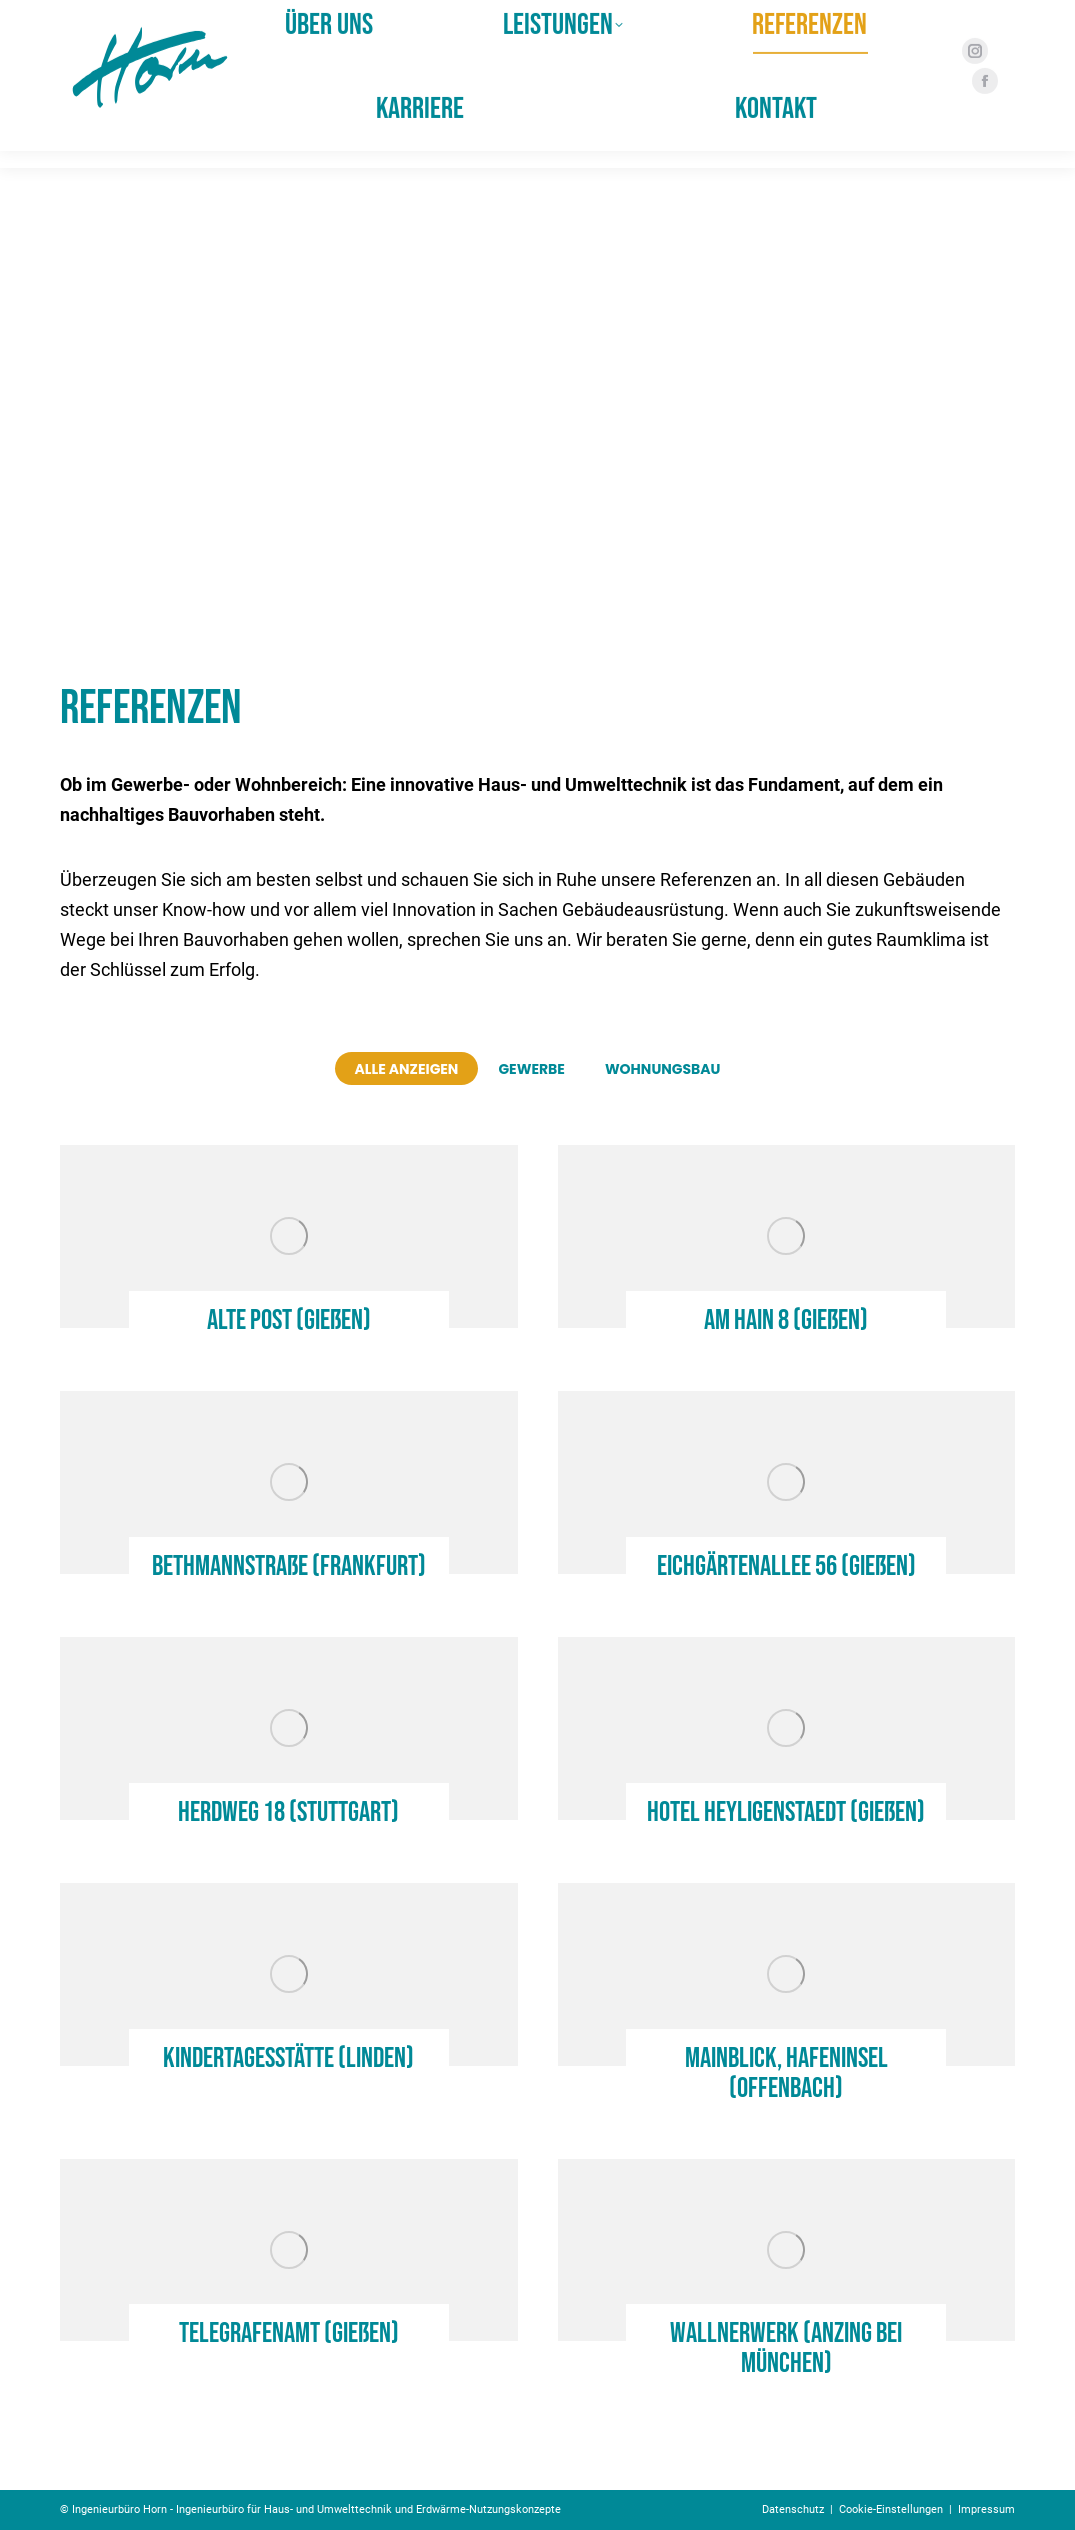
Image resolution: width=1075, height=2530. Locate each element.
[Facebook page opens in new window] (979, 98)
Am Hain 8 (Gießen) (786, 1320)
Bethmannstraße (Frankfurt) (289, 1566)
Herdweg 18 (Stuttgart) (288, 1812)
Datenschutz (793, 2509)
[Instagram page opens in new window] (969, 68)
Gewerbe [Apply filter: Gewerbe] (531, 1069)
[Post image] (289, 1236)
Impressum (986, 2509)
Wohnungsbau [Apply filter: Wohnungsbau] (663, 1069)
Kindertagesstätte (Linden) (288, 2058)
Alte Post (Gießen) (289, 1320)
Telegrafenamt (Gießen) (289, 2333)
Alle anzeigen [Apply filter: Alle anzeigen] (407, 1069)
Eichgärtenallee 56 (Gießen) (786, 1566)
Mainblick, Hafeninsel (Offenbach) (786, 2073)
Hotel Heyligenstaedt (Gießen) (786, 1812)
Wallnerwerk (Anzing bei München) (786, 2348)
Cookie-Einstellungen (891, 2509)
